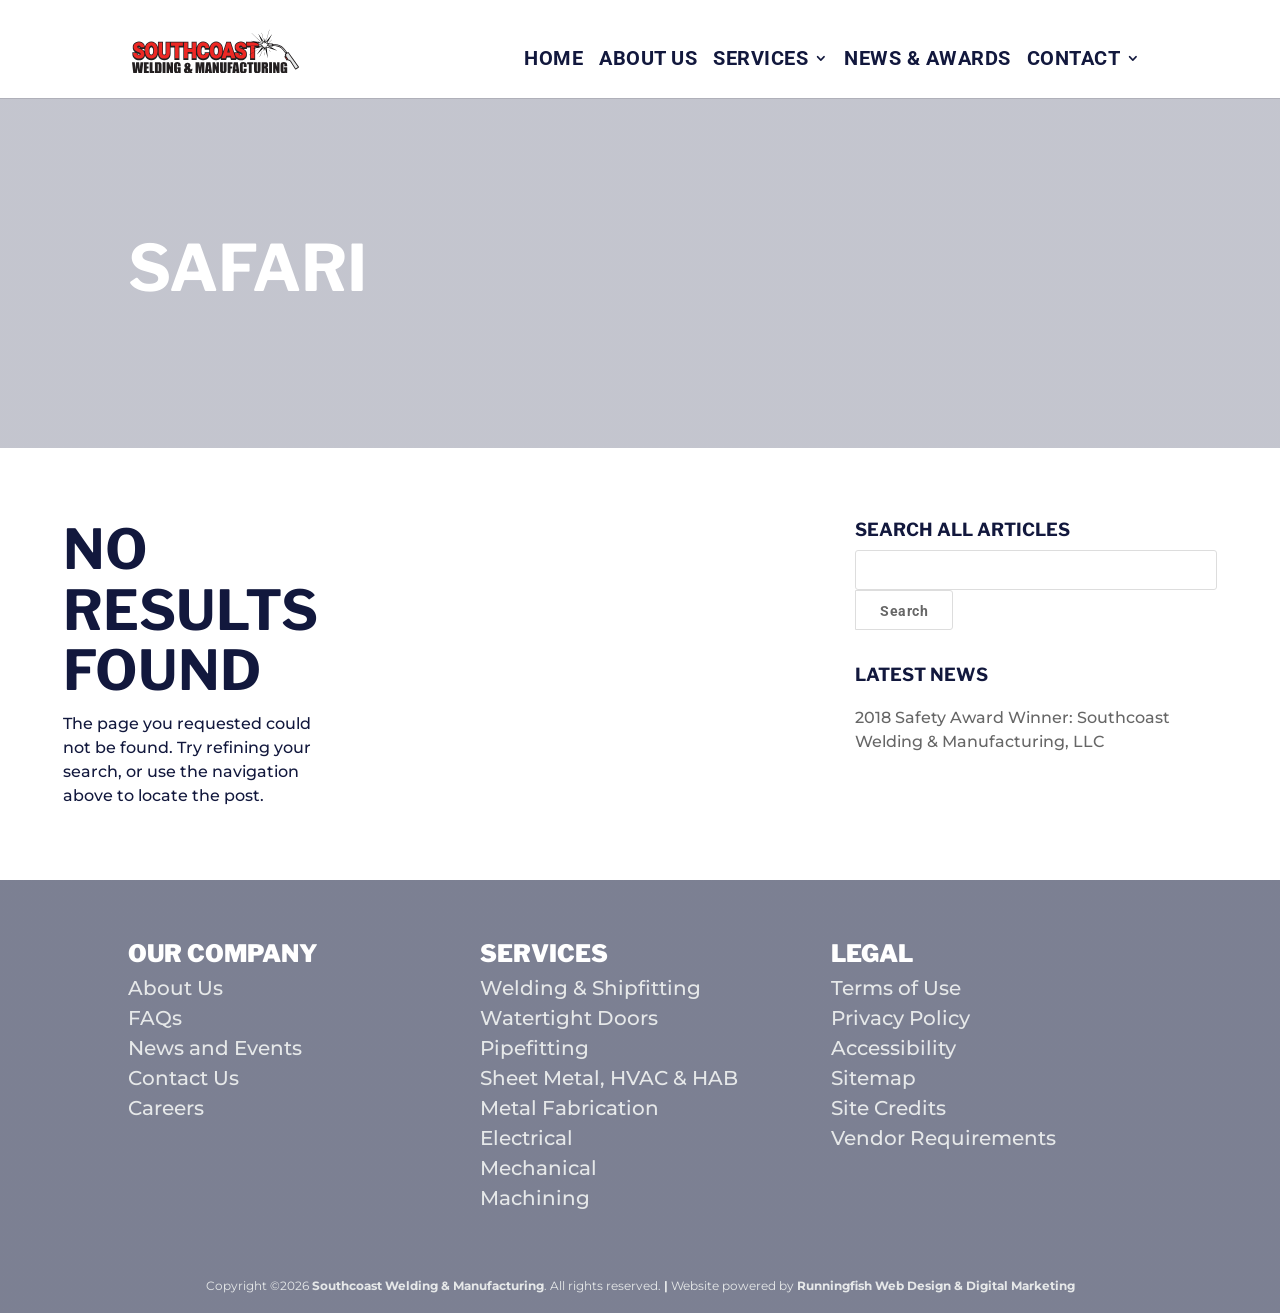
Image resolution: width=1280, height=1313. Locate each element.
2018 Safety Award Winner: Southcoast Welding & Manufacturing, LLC (1012, 729)
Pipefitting (534, 1048)
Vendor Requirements (943, 1138)
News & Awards (927, 60)
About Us (648, 60)
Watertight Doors (569, 1018)
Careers (166, 1108)
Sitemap (873, 1078)
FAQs (155, 1018)
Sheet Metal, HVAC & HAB (609, 1078)
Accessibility (893, 1048)
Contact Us (183, 1078)
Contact (1074, 60)
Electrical (526, 1138)
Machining (535, 1198)
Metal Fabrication (569, 1108)
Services (760, 60)
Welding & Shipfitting (590, 988)
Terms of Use (896, 988)
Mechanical (538, 1168)
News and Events (215, 1048)
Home (553, 60)
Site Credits (888, 1108)
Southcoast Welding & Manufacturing (428, 1285)
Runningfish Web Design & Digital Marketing (936, 1285)
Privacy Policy (900, 1018)
